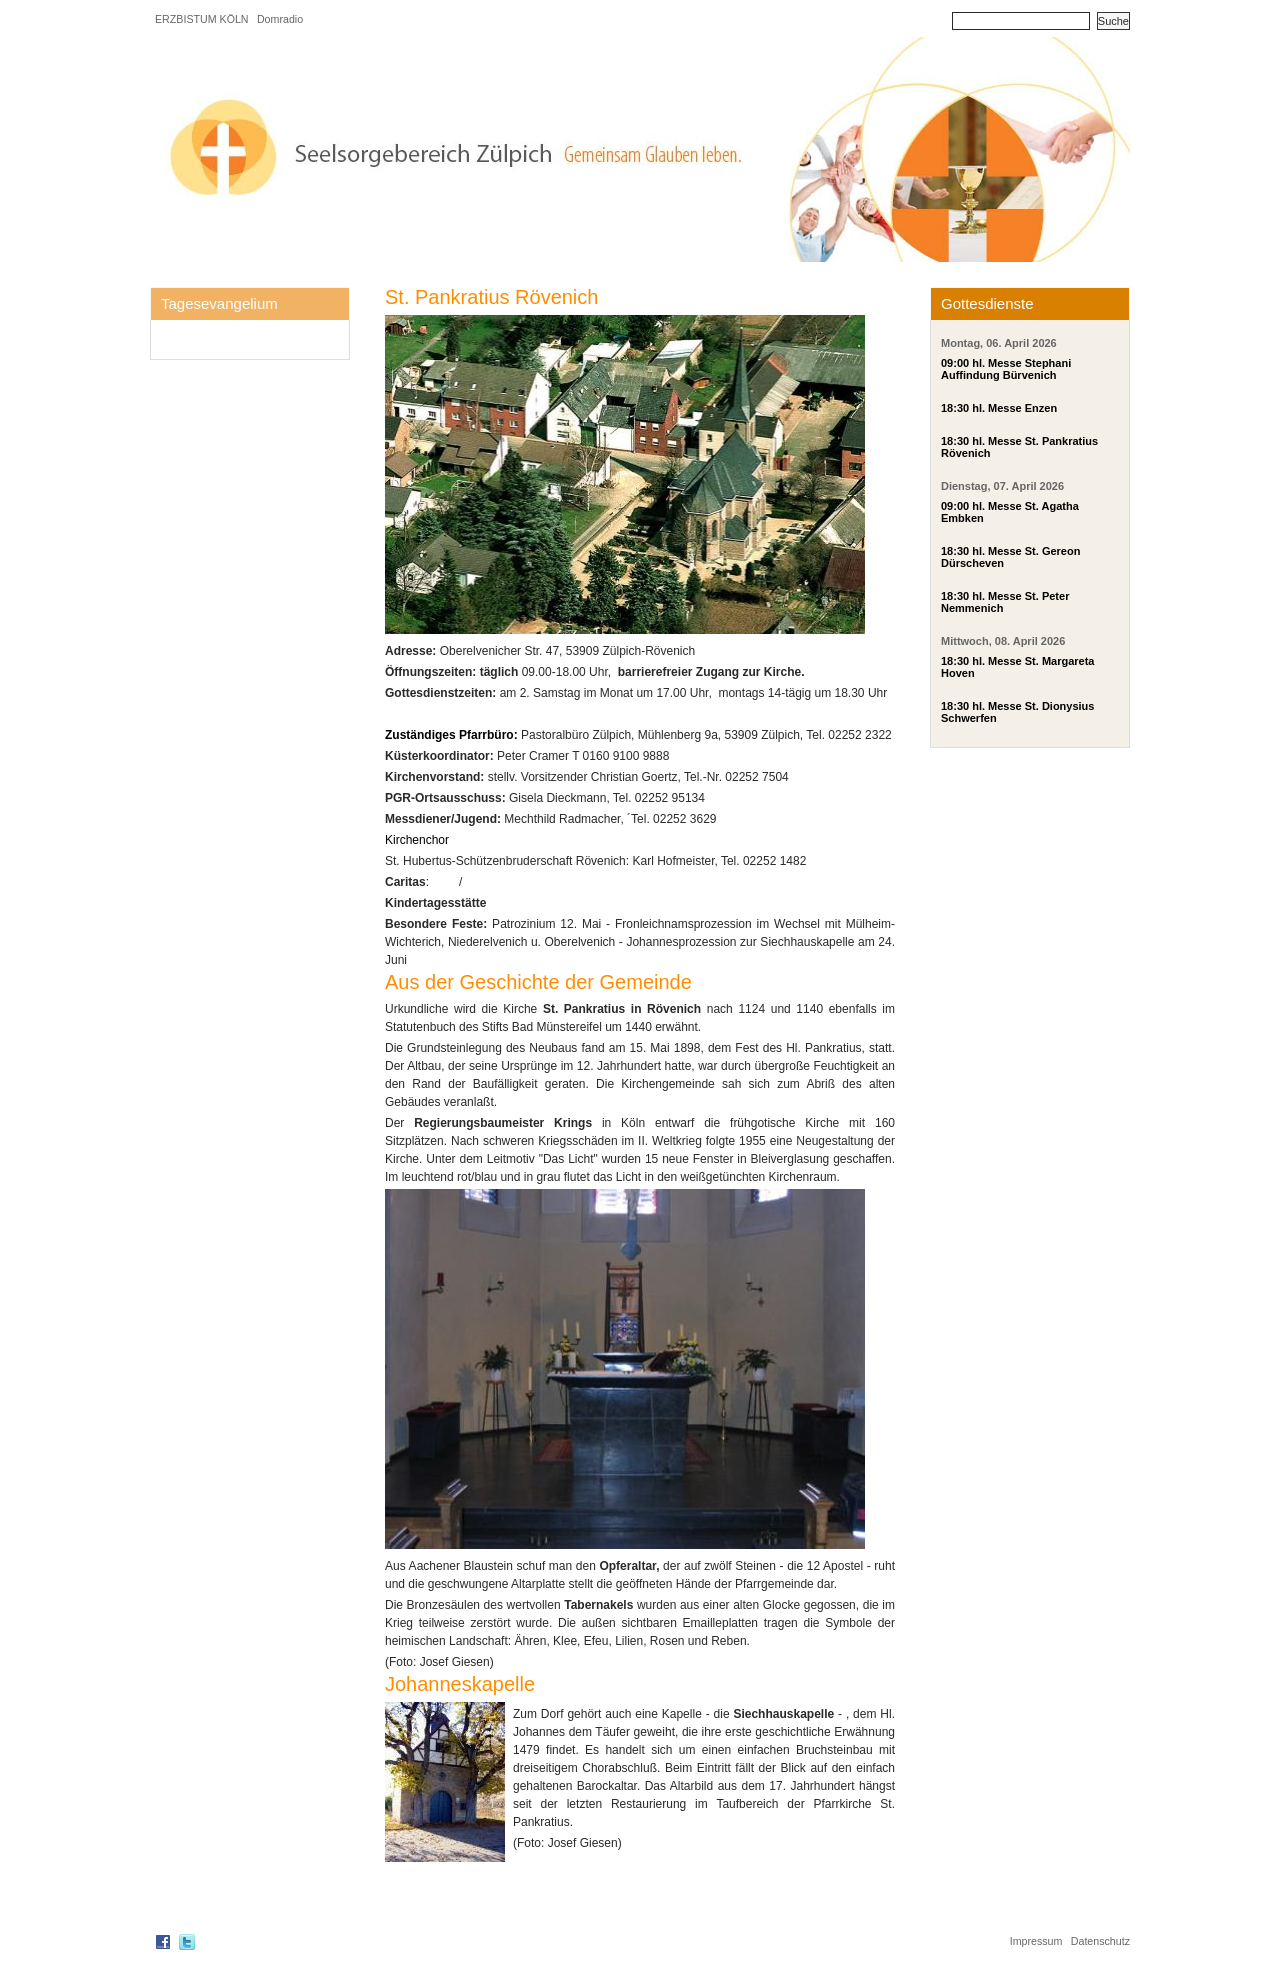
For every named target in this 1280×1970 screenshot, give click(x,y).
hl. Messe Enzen (1014, 408)
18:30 (955, 408)
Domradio (280, 19)
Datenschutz (1100, 1941)
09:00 (955, 363)
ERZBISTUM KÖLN (202, 19)
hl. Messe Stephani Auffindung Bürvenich (1006, 369)
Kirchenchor (418, 840)
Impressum (1036, 1941)
